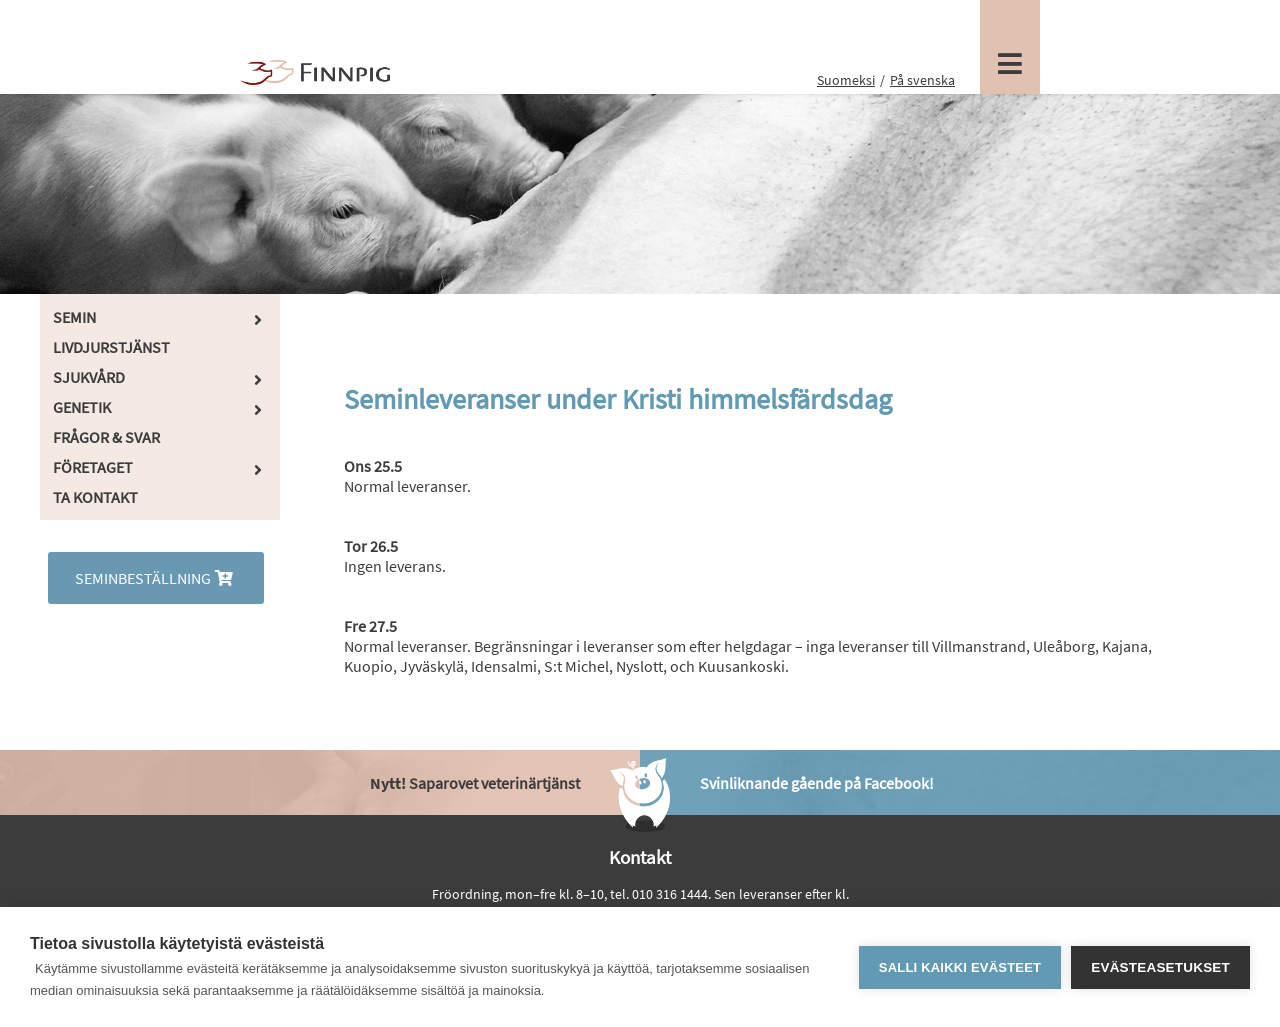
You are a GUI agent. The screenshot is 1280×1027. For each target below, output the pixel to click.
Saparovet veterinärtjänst (475, 783)
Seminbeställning (156, 578)
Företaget (93, 467)
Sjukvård (89, 377)
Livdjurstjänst (111, 347)
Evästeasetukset (1160, 967)
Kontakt (640, 857)
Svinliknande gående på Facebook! (817, 783)
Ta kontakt (95, 497)
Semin (74, 317)
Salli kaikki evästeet (960, 967)
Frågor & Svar (106, 437)
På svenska (922, 80)
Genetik (82, 407)
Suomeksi (846, 80)
